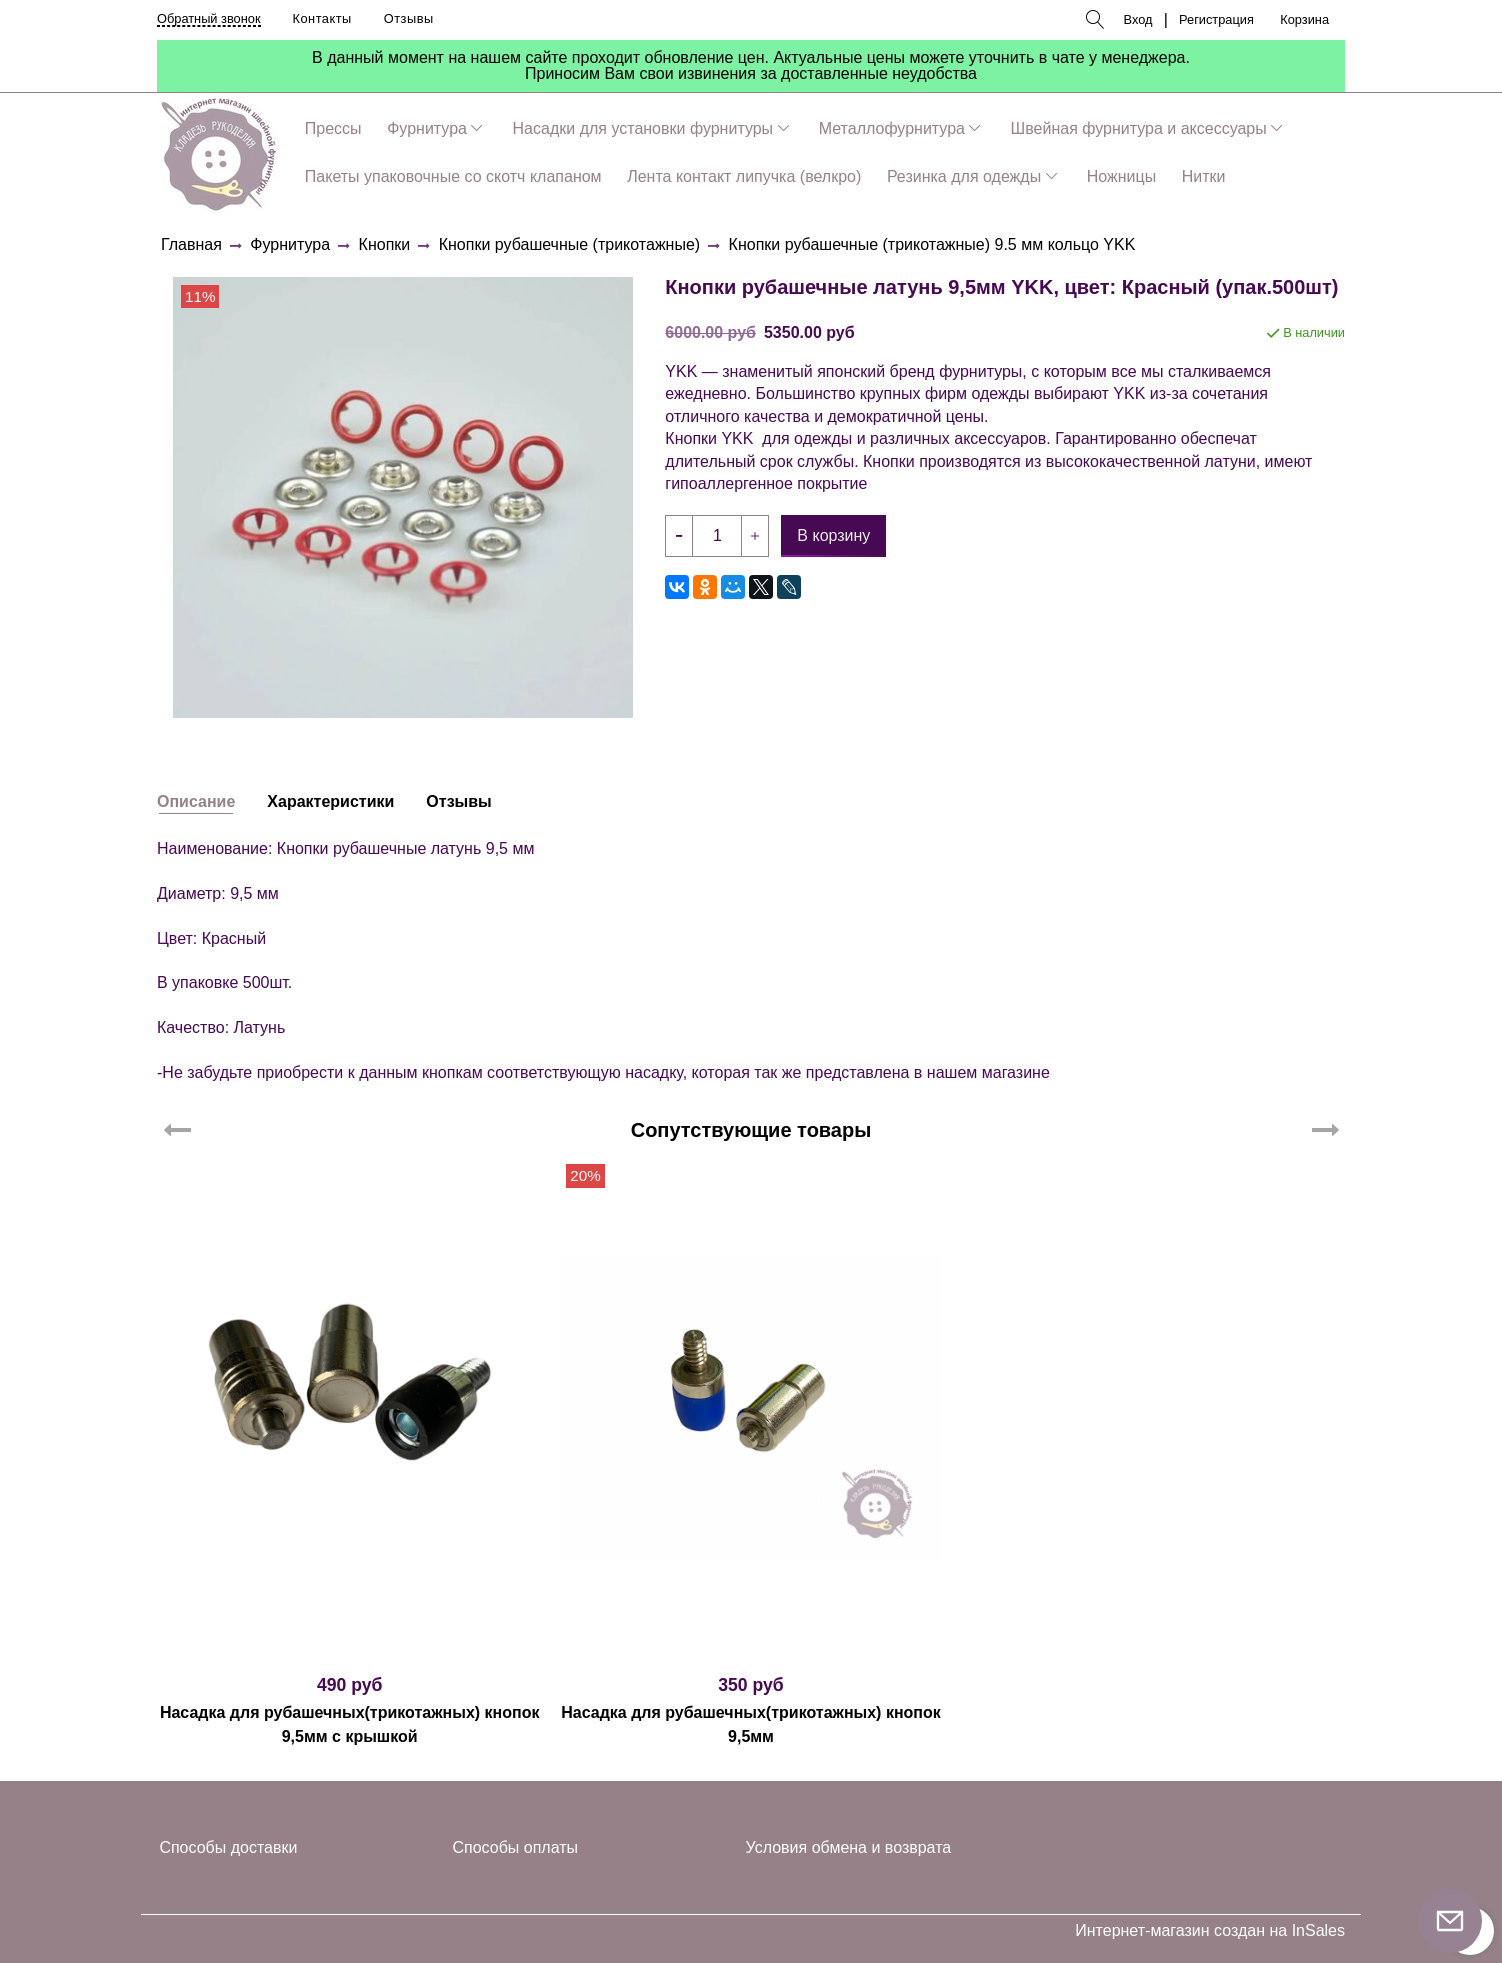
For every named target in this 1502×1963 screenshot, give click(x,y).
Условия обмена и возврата (849, 1847)
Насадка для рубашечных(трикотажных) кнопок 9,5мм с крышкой (350, 1724)
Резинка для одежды (964, 176)
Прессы (333, 128)
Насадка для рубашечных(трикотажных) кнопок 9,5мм (751, 1724)
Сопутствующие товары (751, 1130)
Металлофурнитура (892, 128)
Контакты (322, 18)
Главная (191, 244)
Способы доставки (228, 1847)
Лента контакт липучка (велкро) (744, 176)
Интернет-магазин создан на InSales (1210, 1931)
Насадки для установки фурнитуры (643, 128)
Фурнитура (427, 128)
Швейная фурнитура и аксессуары (1139, 128)
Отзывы (409, 18)
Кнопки (385, 244)
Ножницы (1121, 176)
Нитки (1204, 176)
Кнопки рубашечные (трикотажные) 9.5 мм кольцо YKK (932, 244)
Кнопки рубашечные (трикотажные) (569, 244)
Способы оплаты (516, 1847)
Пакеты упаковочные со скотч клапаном (453, 176)
